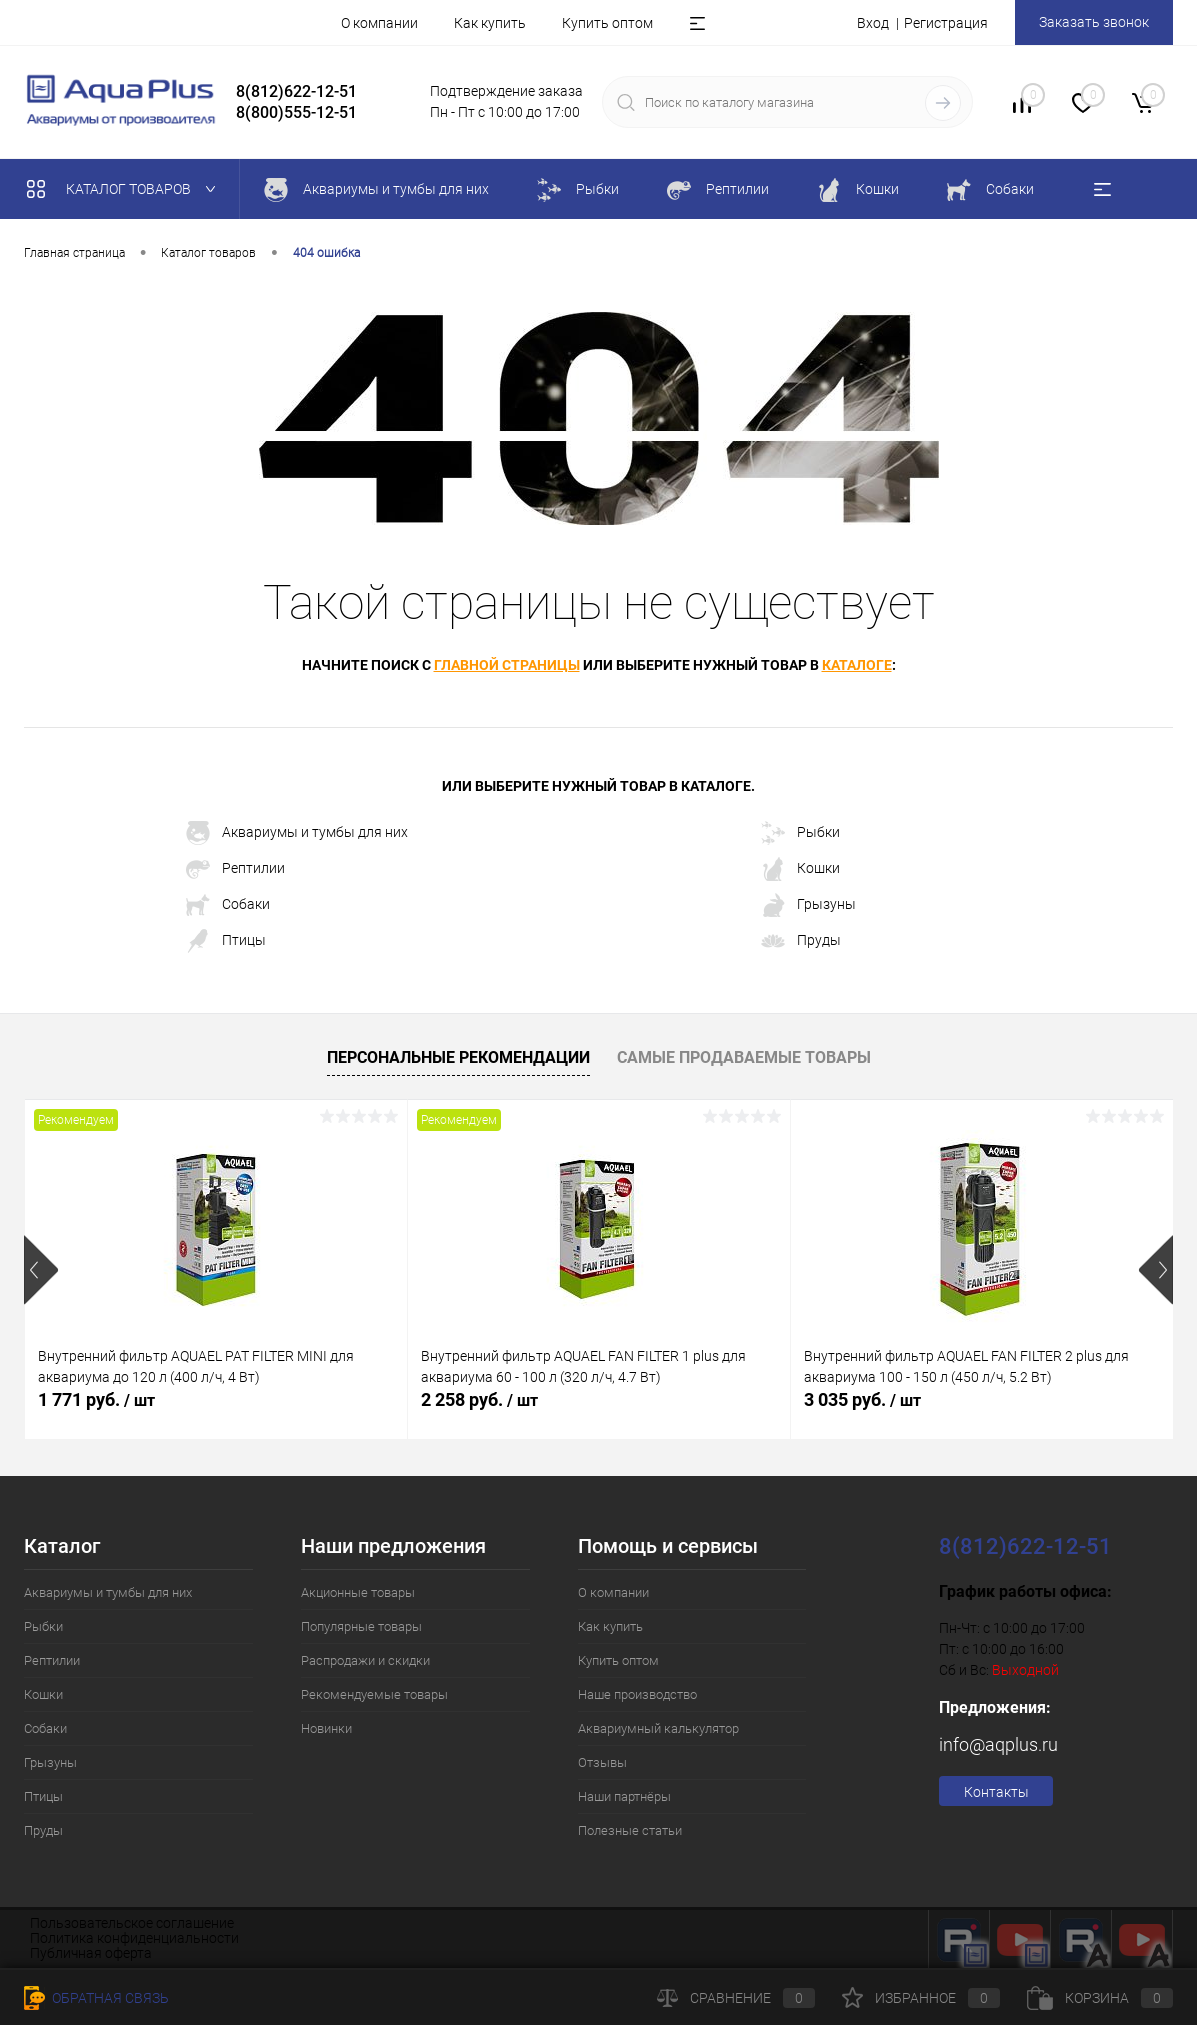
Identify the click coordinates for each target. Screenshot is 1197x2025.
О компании (379, 23)
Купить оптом (607, 23)
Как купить (490, 23)
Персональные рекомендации (458, 1057)
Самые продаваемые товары (744, 1057)
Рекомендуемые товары (374, 1694)
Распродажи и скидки (365, 1660)
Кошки (800, 869)
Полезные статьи (630, 1830)
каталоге (857, 665)
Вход (873, 23)
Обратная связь (96, 1998)
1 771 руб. (96, 1399)
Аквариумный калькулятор (658, 1728)
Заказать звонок (1094, 22)
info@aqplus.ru (998, 1744)
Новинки (326, 1728)
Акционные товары (358, 1592)
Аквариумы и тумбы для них (297, 833)
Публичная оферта (91, 1953)
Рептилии (235, 869)
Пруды (801, 941)
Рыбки (800, 833)
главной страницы (507, 665)
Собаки (228, 905)
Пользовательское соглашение (132, 1923)
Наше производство (637, 1694)
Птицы (226, 941)
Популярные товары (361, 1626)
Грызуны (808, 905)
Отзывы (602, 1762)
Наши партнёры (624, 1796)
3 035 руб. (862, 1399)
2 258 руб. (479, 1399)
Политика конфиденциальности (134, 1938)
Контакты (996, 1792)
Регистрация (946, 23)
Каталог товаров (125, 189)
